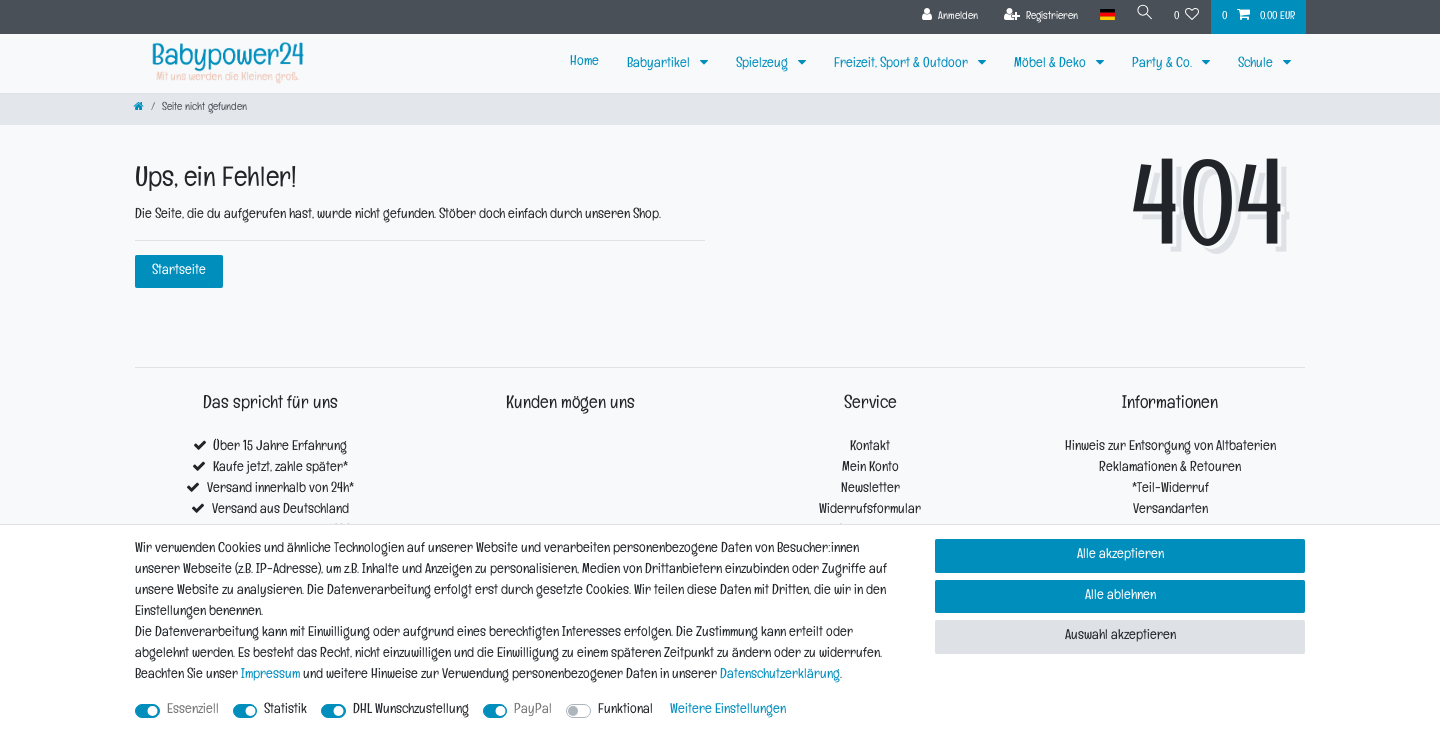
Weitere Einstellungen (728, 710)
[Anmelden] (946, 17)
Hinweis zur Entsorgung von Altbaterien (1170, 447)
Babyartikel (660, 64)
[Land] (1103, 15)
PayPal (533, 710)
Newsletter (870, 489)
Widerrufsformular (870, 510)
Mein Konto (870, 468)
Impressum (270, 675)
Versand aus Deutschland (280, 510)
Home (584, 62)
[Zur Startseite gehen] (139, 108)
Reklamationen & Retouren (1170, 468)
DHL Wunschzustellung (411, 710)
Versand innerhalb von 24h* (280, 489)
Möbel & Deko (1051, 64)
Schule (1257, 64)
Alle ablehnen (1120, 596)
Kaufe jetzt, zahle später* (280, 468)
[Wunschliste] (1187, 17)
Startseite (179, 271)
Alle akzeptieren (1120, 555)
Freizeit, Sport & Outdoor (902, 64)
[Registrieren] (1037, 17)
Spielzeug (763, 64)
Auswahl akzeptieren (1120, 636)
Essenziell (193, 710)
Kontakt (870, 447)
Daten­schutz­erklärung (780, 675)
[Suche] (1143, 15)
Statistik (285, 710)
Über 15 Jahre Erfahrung (280, 447)
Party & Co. (1163, 64)
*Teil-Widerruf (1170, 489)
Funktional (625, 710)
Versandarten (1170, 510)
